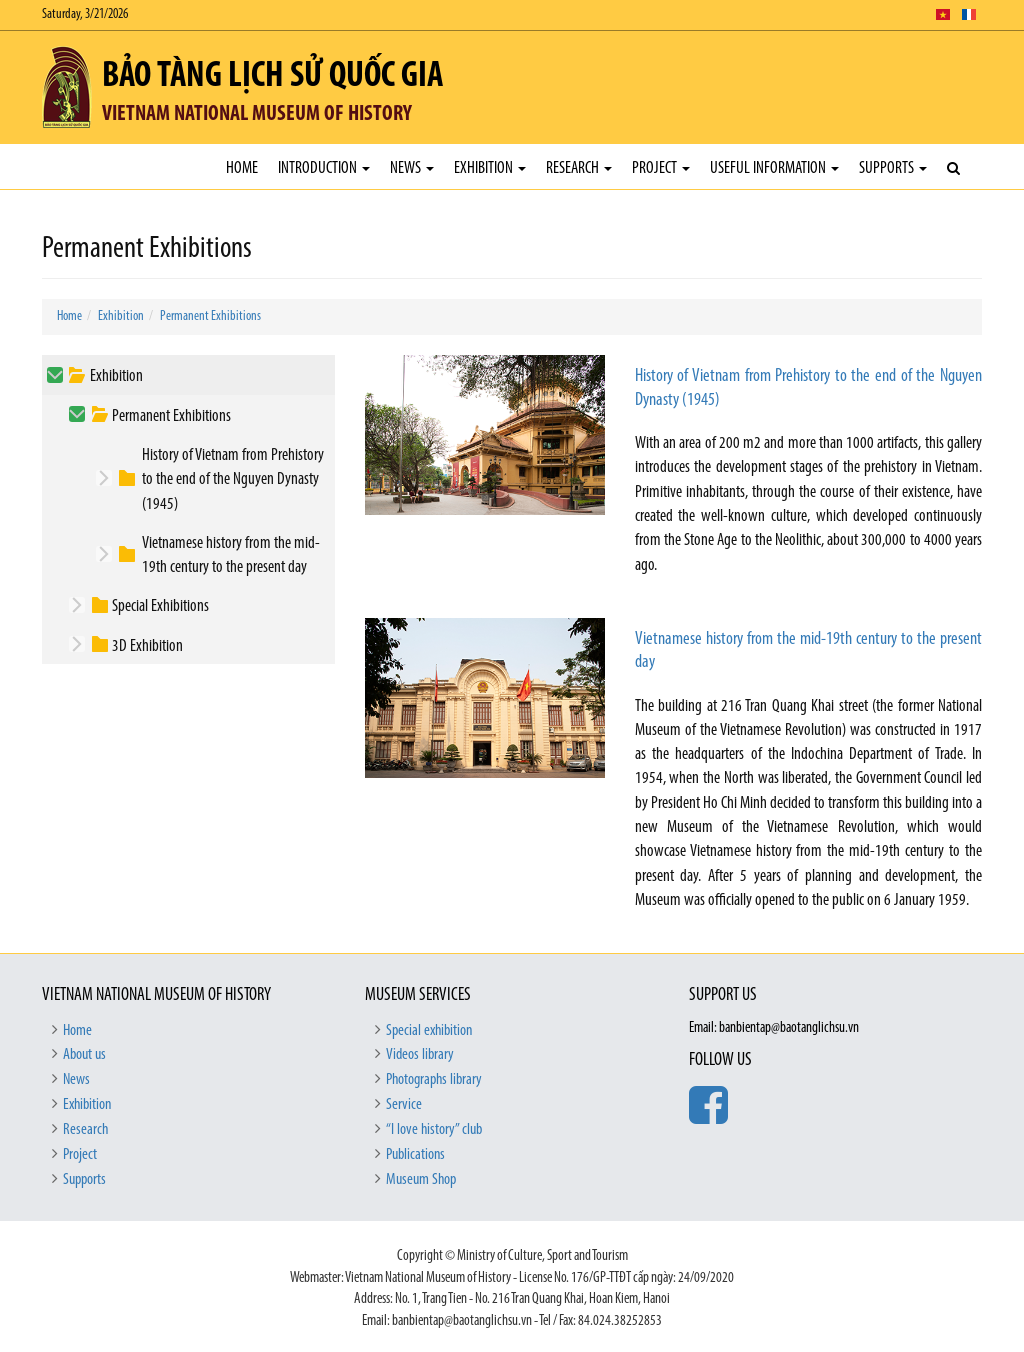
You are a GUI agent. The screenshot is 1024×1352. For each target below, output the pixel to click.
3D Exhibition (147, 646)
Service (404, 1105)
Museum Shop (421, 1180)
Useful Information (774, 168)
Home (242, 168)
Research (579, 168)
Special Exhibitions (160, 606)
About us (84, 1055)
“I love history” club (434, 1130)
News (412, 168)
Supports (893, 168)
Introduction (324, 168)
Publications (415, 1155)
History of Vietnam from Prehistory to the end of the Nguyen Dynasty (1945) (233, 480)
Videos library (420, 1055)
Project (661, 168)
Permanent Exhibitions (210, 316)
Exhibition (490, 168)
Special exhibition (429, 1031)
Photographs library (434, 1080)
